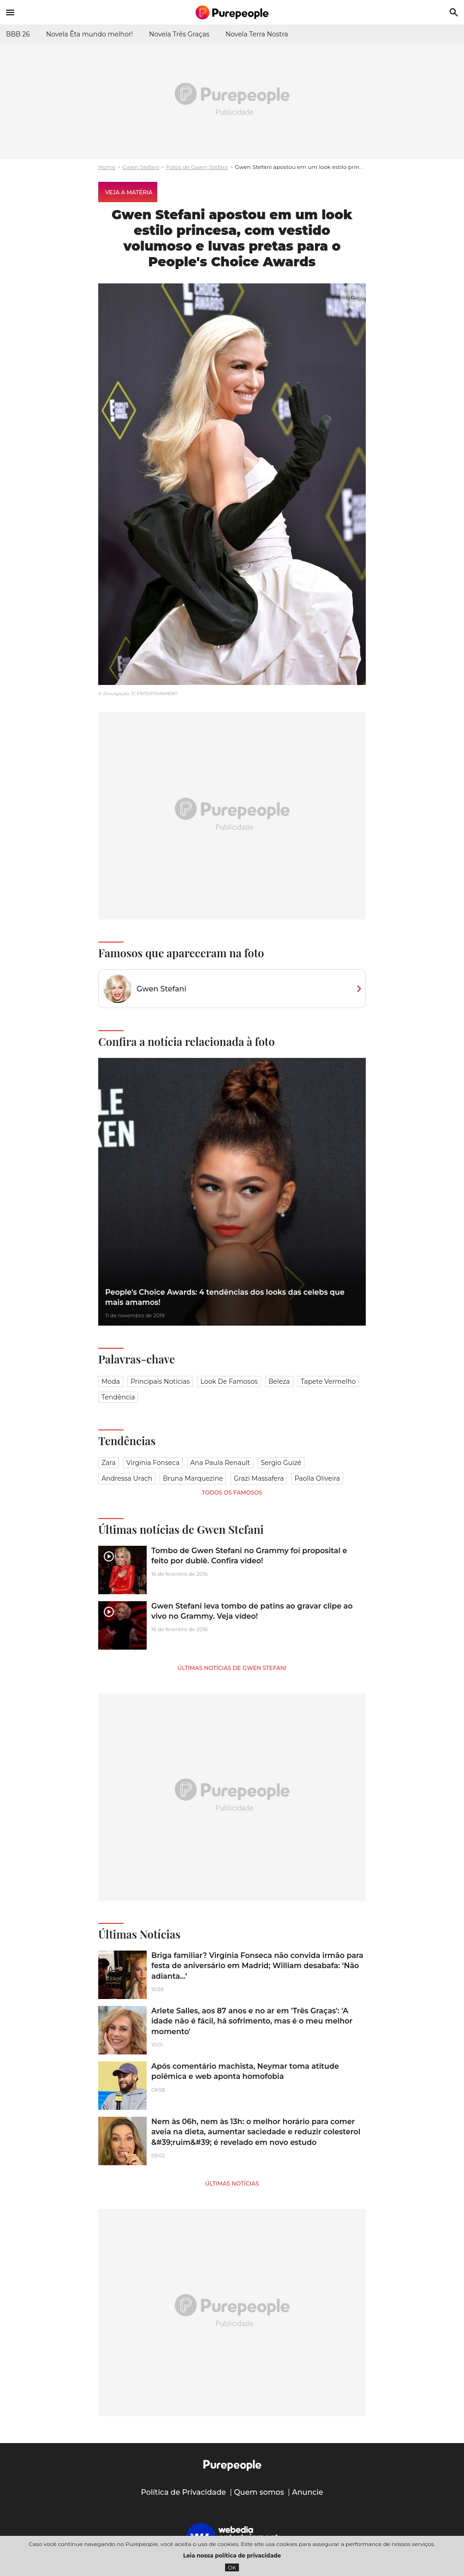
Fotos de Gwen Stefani (197, 166)
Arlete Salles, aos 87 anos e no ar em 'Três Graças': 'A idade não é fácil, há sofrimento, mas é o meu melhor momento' (251, 2021)
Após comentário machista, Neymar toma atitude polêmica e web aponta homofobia (245, 2071)
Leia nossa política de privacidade (232, 2555)
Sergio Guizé (281, 1463)
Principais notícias (160, 1381)
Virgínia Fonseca (153, 1463)
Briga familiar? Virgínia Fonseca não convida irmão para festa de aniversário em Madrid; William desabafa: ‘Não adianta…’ (257, 1966)
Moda (110, 1381)
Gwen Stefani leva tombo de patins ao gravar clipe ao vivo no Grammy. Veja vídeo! (252, 1611)
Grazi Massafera (259, 1478)
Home (106, 166)
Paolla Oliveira (317, 1478)
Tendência (118, 1397)
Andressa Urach (126, 1478)
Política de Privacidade (183, 2492)
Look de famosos (228, 1381)
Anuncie (307, 2492)
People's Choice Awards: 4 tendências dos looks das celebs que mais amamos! (225, 1297)
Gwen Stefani (140, 166)
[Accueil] (232, 12)
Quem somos (259, 2492)
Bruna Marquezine (193, 1478)
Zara (108, 1463)
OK (232, 2567)
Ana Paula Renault (220, 1463)
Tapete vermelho (328, 1381)
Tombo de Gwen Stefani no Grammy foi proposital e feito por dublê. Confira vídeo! (249, 1555)
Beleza (279, 1381)
